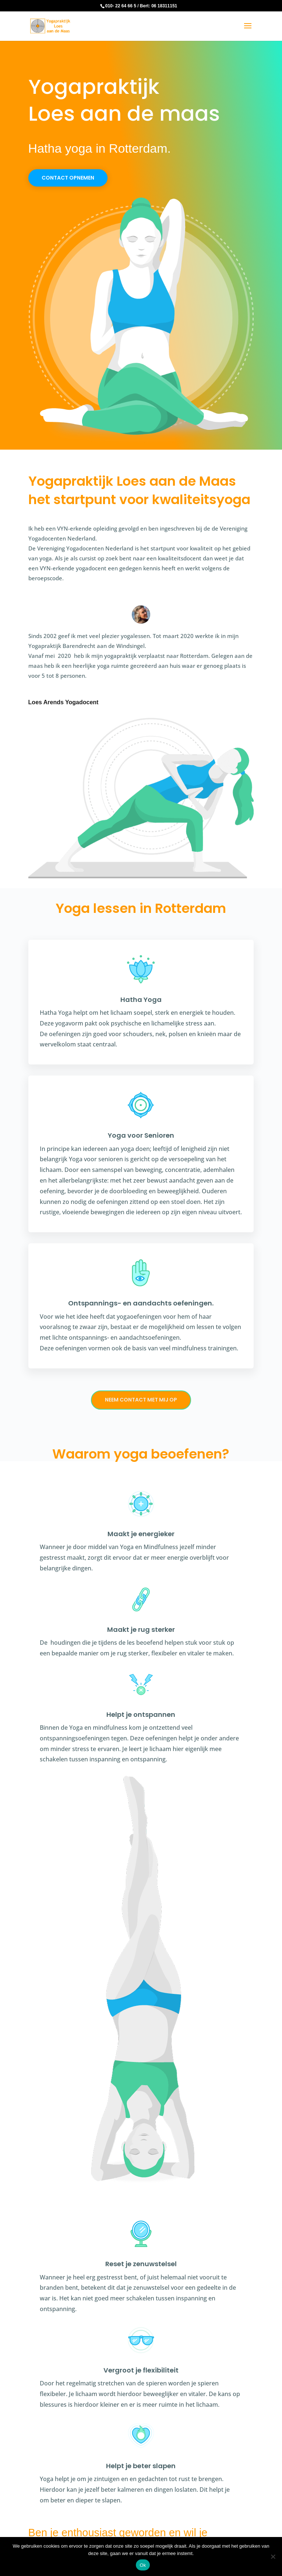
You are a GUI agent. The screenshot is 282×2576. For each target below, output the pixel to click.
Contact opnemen (68, 177)
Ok (143, 2565)
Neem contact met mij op (141, 1399)
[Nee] (272, 2556)
